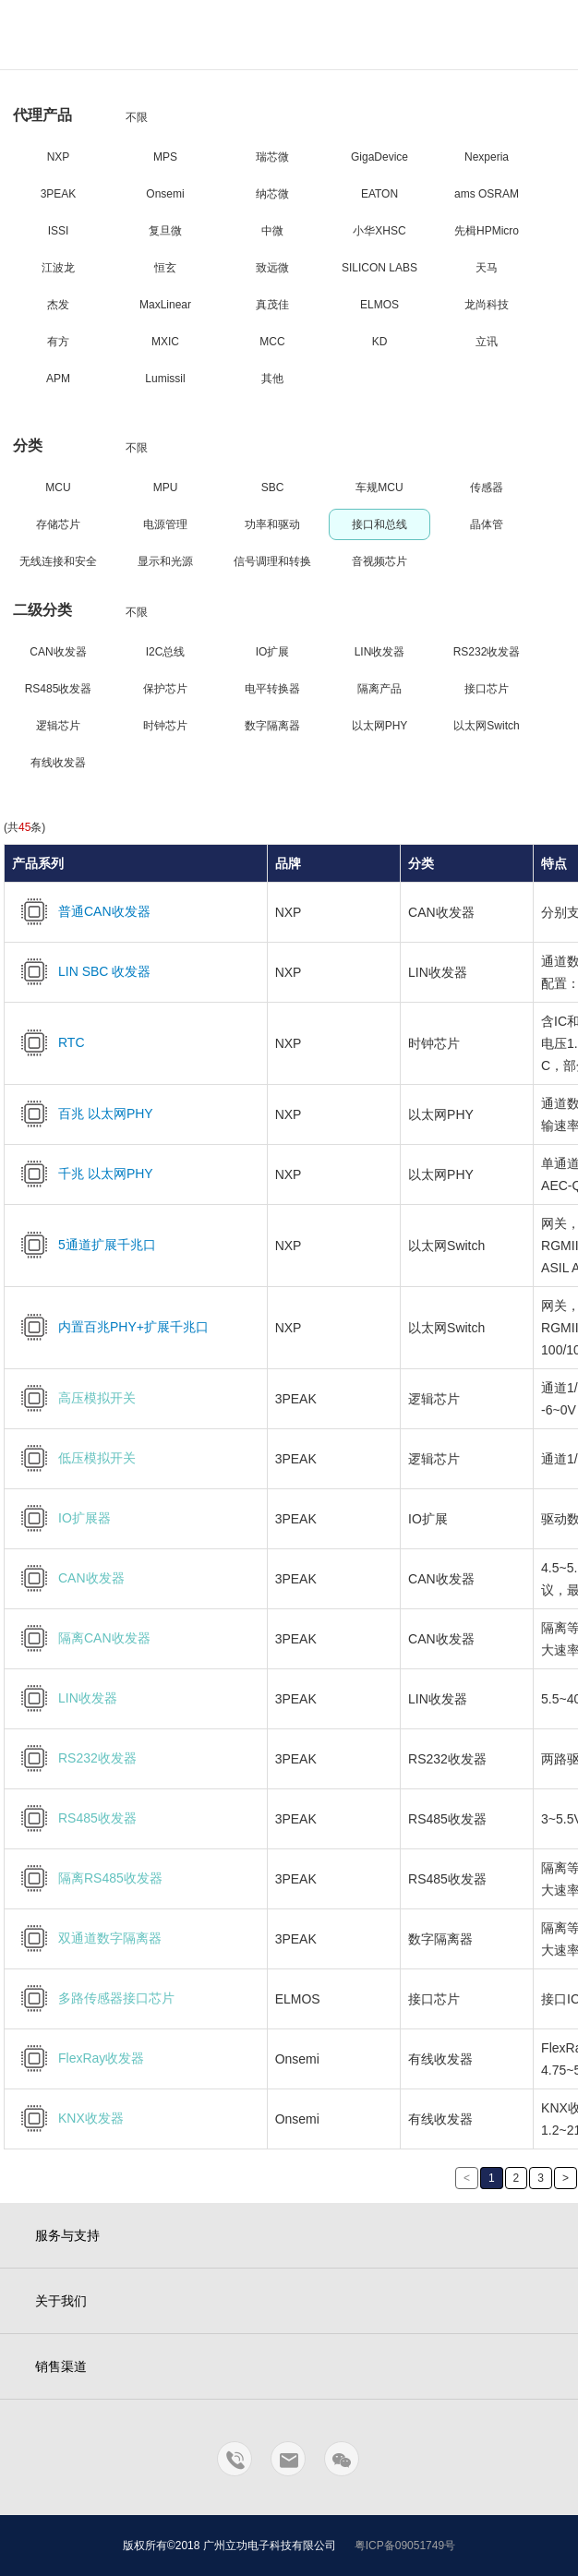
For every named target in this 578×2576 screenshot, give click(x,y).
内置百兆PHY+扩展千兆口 (110, 1326)
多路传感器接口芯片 (93, 1998)
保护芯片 (165, 688)
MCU (57, 487)
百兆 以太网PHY (82, 1113)
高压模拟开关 (74, 1397)
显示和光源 (165, 561)
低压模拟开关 (74, 1458)
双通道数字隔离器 (87, 1938)
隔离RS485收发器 (87, 1878)
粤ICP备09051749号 (405, 2545)
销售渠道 (61, 2366)
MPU (165, 487)
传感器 (486, 487)
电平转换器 (272, 688)
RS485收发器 (58, 688)
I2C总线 (166, 651)
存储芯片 (58, 524)
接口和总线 (379, 524)
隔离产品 (379, 688)
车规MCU (379, 487)
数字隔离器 (272, 725)
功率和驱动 (272, 524)
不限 (137, 117)
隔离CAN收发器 (81, 1638)
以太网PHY (380, 725)
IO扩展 (273, 651)
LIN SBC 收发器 (81, 971)
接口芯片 (486, 688)
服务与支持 (67, 2235)
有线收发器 (58, 762)
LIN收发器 (380, 651)
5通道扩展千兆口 (84, 1244)
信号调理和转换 (272, 561)
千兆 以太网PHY (82, 1173)
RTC (48, 1042)
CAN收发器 (58, 651)
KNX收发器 (68, 2118)
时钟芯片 (165, 725)
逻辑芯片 (58, 725)
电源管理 (165, 524)
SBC (272, 487)
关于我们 (61, 2300)
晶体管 (486, 524)
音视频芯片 (379, 561)
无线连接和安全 (58, 561)
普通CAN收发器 (81, 911)
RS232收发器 (487, 651)
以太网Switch (486, 725)
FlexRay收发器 (78, 2058)
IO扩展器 (61, 1518)
